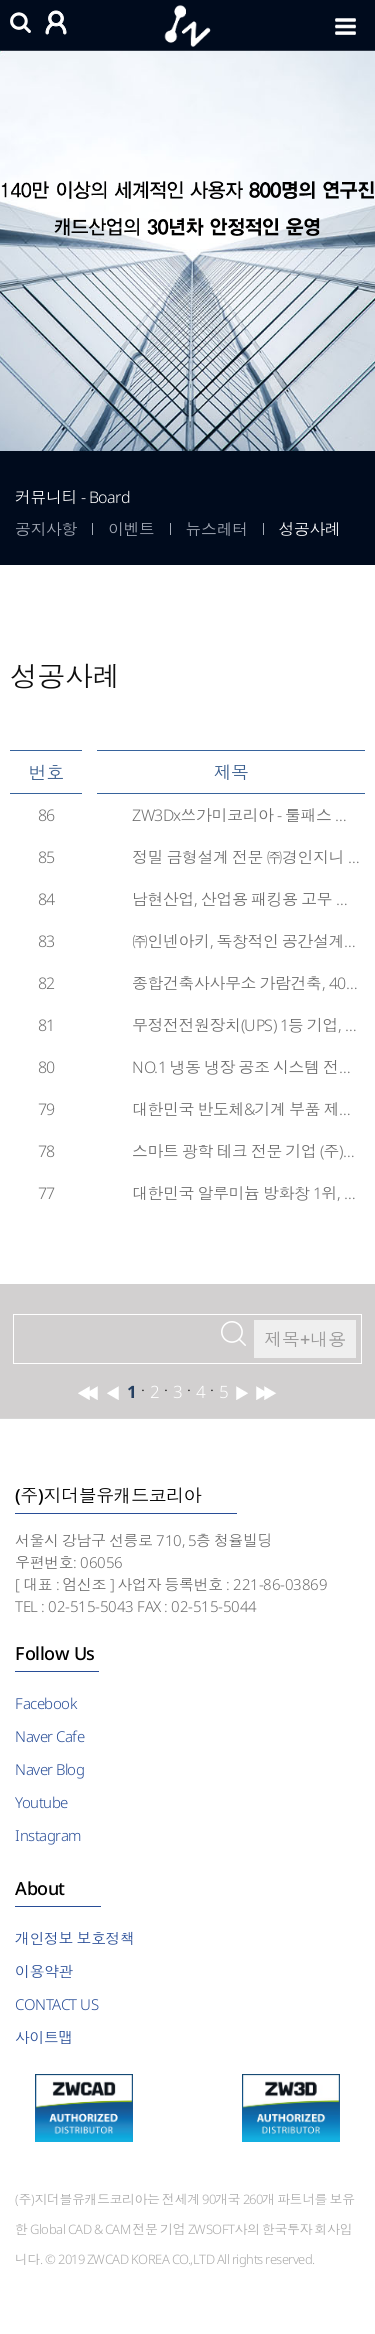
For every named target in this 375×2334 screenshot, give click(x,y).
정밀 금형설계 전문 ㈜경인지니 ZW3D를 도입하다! (246, 857)
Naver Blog (49, 1769)
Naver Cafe (49, 1736)
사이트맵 (44, 2037)
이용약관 (44, 1971)
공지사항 (46, 529)
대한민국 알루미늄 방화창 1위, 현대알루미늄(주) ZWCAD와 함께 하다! (246, 1193)
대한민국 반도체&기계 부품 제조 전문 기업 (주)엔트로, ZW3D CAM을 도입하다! (246, 1109)
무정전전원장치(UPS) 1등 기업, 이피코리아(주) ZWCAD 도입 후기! (246, 1025)
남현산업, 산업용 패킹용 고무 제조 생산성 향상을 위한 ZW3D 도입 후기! (246, 899)
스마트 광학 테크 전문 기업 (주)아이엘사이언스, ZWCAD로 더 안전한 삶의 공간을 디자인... (246, 1151)
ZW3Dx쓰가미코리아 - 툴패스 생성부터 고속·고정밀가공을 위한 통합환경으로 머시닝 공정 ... (246, 815)
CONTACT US (56, 2004)
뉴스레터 (217, 529)
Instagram (48, 1835)
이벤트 (131, 529)
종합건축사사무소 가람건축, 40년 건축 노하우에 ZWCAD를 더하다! (246, 983)
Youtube (41, 1802)
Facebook (45, 1703)
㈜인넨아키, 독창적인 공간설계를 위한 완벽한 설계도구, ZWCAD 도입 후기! (246, 941)
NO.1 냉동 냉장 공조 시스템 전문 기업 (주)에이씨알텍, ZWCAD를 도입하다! (246, 1067)
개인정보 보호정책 (75, 1938)
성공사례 (310, 529)
